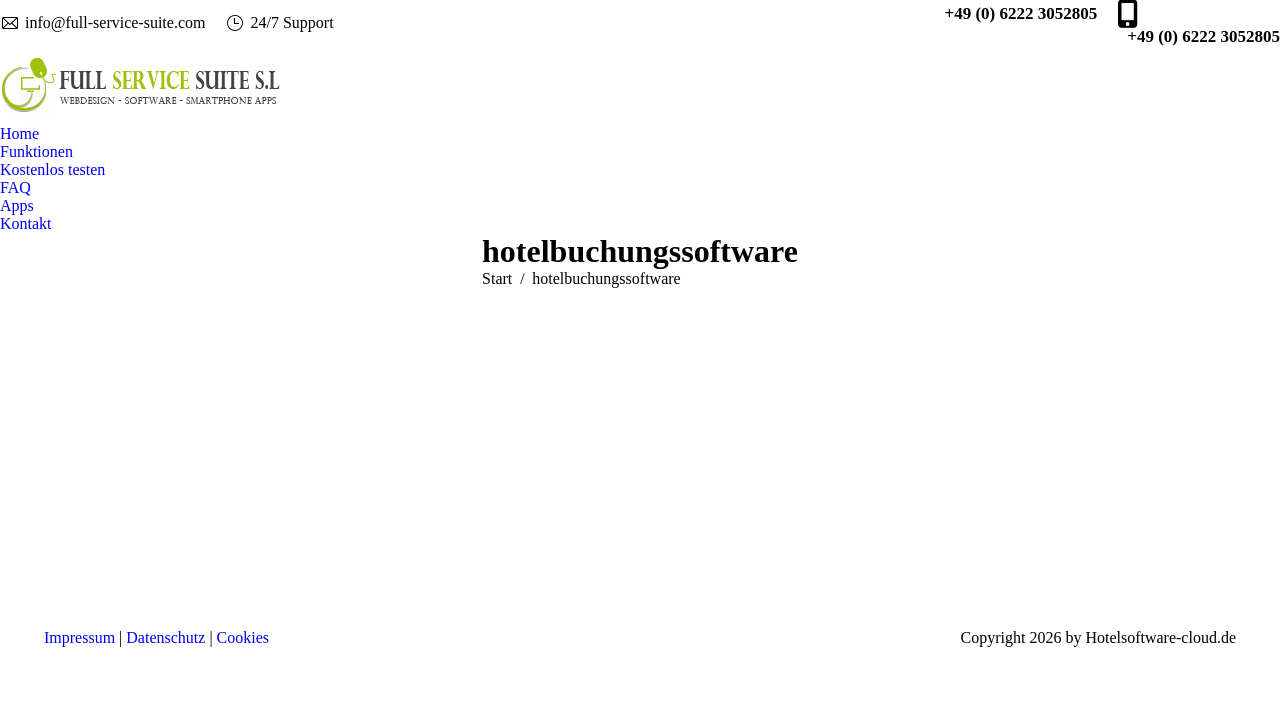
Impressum (79, 637)
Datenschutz (165, 637)
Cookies (243, 637)
